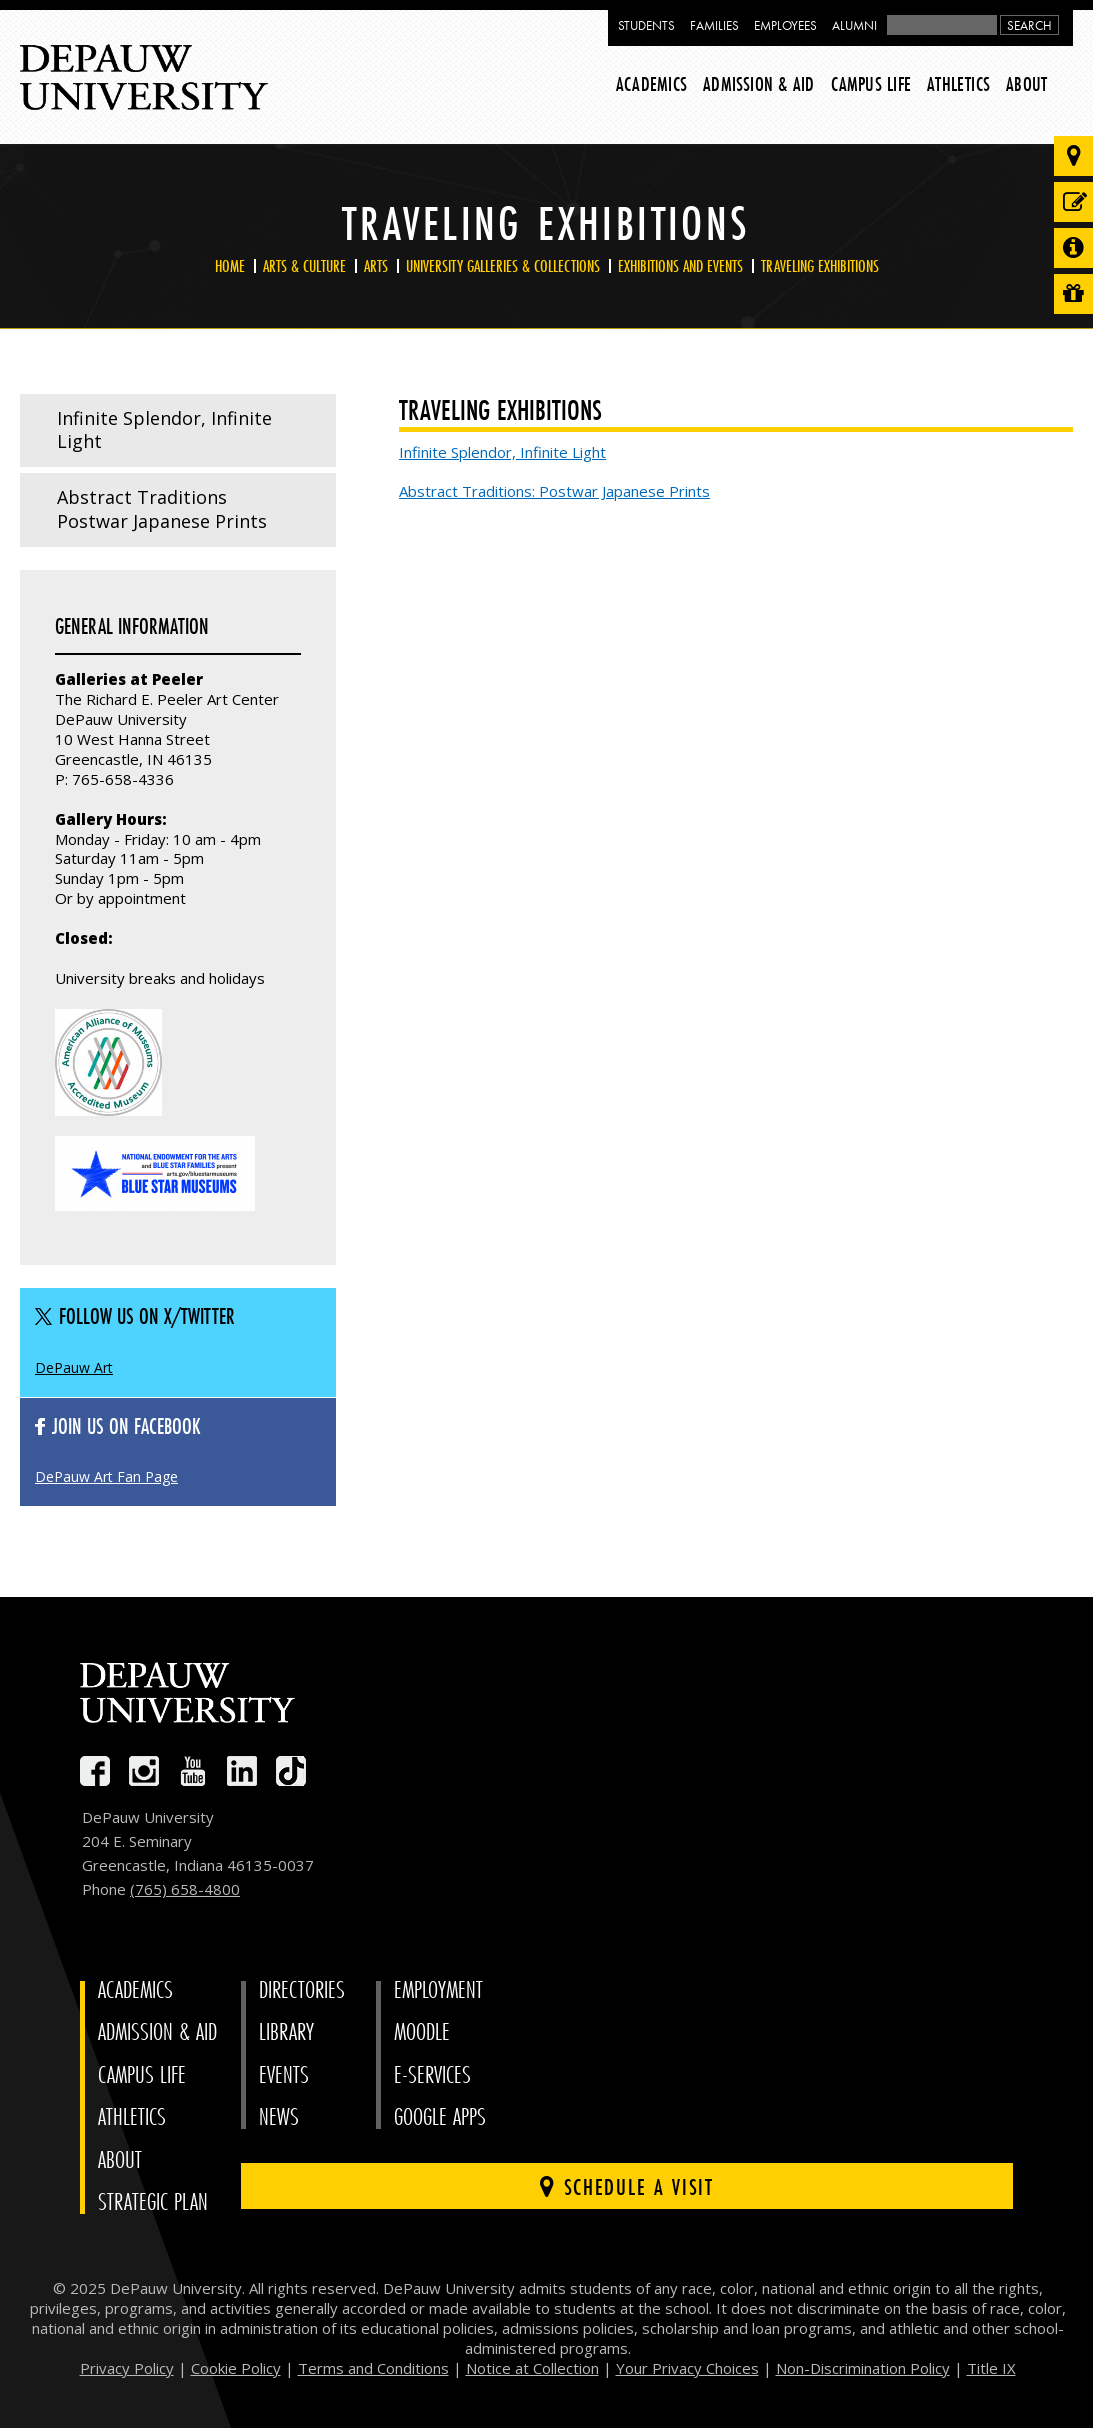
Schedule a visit (626, 2186)
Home (230, 266)
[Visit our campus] (1073, 156)
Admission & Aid (758, 83)
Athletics (958, 83)
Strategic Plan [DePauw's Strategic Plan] (153, 2202)
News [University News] (279, 2117)
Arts (376, 266)
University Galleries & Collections (503, 266)
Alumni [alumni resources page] (854, 25)
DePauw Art (74, 1368)
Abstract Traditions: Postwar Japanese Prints (554, 491)
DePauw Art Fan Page (106, 1477)
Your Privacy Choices (687, 2368)
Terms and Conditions (373, 2368)
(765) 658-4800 (185, 1889)
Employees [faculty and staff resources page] (785, 25)
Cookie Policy (236, 2368)
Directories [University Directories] (302, 1990)
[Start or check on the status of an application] (1073, 202)
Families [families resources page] (714, 25)
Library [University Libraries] (286, 2032)
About (1026, 83)
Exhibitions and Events (680, 266)
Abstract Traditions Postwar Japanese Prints (162, 509)
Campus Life (871, 83)
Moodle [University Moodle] (422, 2032)
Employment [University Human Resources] (438, 1990)
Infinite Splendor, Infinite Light (164, 430)
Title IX (991, 2368)
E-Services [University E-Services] (432, 2075)
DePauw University (144, 78)
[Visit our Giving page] (1073, 294)
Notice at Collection (532, 2368)
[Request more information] (1073, 248)
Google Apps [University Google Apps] (440, 2117)
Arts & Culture (304, 266)
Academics (651, 83)
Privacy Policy (127, 2368)
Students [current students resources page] (646, 25)
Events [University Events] (284, 2075)
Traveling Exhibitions (820, 266)
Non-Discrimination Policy (863, 2368)
